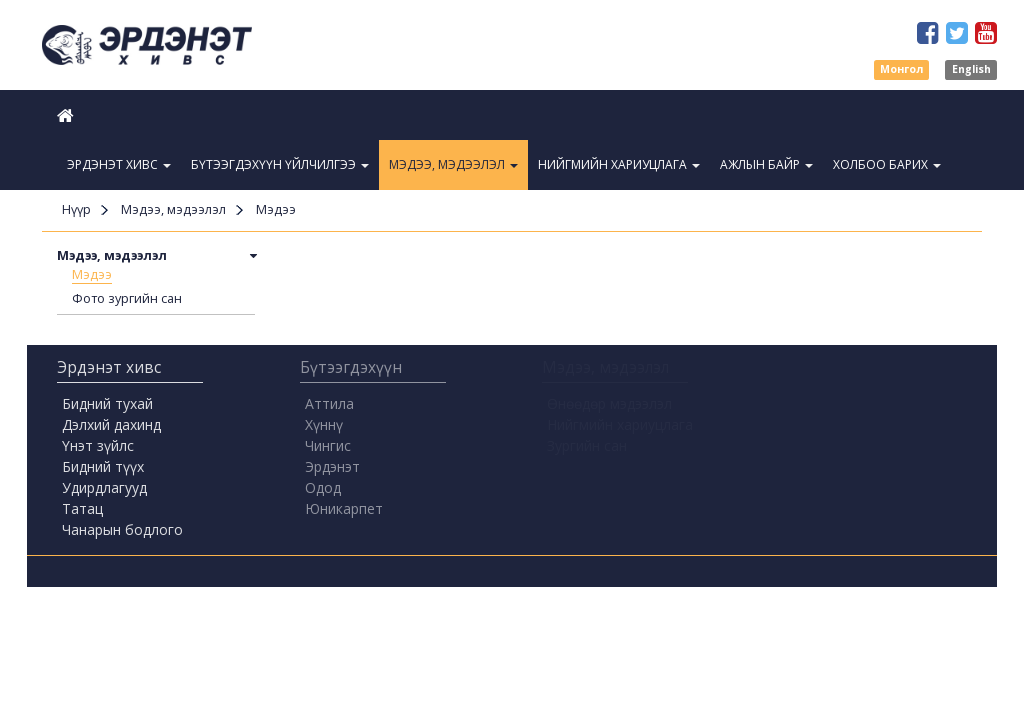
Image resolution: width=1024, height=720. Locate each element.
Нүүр (76, 209)
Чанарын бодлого (122, 529)
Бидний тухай (107, 403)
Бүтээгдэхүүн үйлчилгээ (280, 164)
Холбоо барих (887, 164)
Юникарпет (344, 508)
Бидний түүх (103, 466)
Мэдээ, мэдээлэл (453, 164)
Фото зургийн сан (127, 298)
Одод (323, 487)
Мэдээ (92, 274)
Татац (82, 508)
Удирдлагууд (104, 487)
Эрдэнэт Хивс (119, 164)
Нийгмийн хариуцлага (619, 164)
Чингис (328, 445)
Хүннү (324, 424)
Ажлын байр (766, 164)
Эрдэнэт (332, 466)
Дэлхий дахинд (111, 424)
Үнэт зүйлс (98, 445)
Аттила (329, 403)
